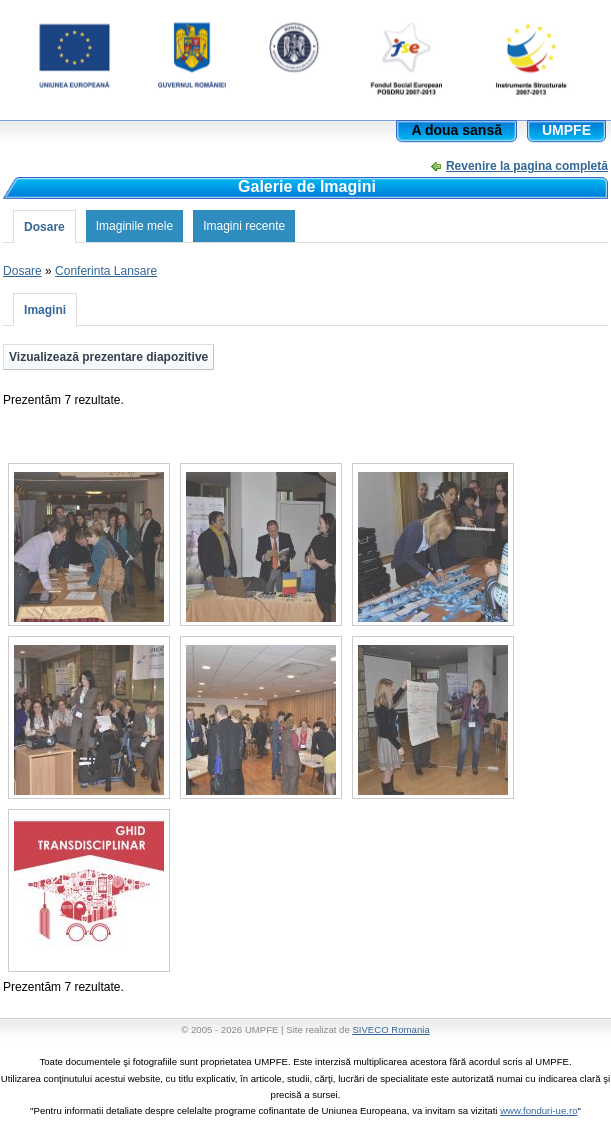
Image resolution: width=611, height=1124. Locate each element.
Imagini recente (244, 226)
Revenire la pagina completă (527, 166)
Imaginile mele (134, 226)
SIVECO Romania (390, 1029)
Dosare (44, 227)
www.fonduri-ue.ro (538, 1110)
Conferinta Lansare (106, 271)
